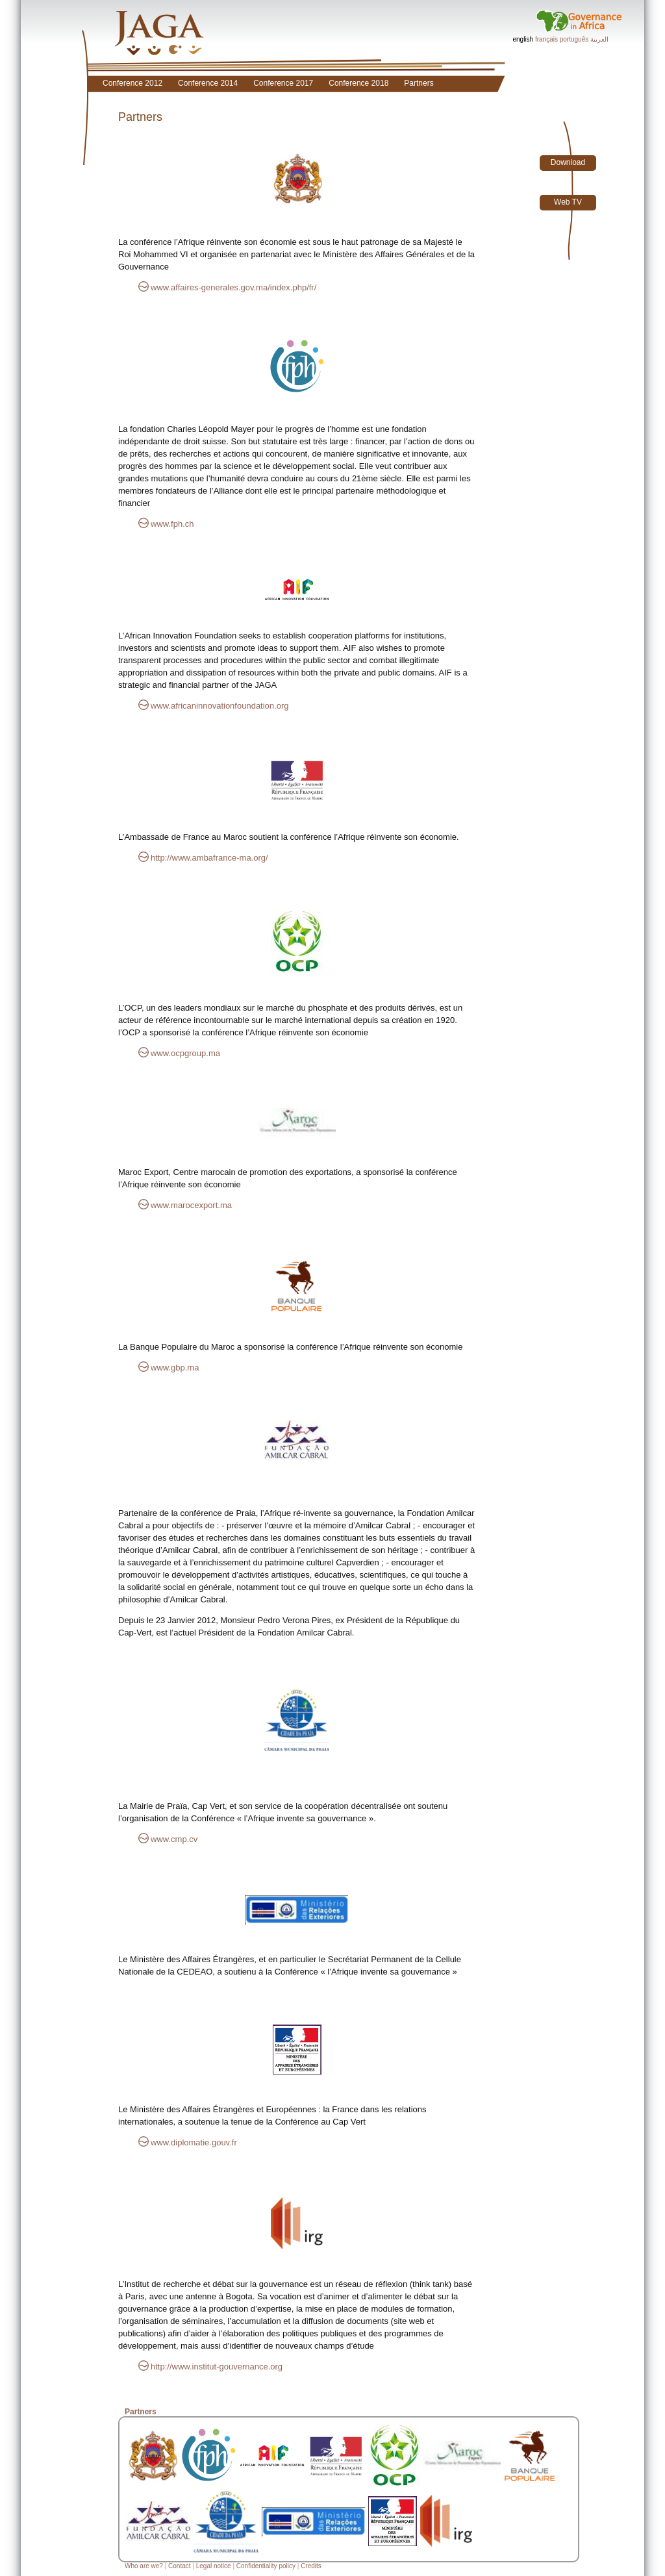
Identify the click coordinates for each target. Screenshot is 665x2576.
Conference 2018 (358, 83)
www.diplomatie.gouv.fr (194, 2142)
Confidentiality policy (265, 2566)
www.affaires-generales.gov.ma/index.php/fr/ (233, 287)
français (546, 39)
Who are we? (144, 2566)
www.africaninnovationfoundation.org (219, 706)
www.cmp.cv (174, 1839)
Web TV (568, 202)
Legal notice (213, 2566)
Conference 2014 (208, 83)
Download (568, 162)
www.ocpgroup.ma (185, 1053)
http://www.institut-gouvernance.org (216, 2366)
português (574, 39)
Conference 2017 (283, 83)
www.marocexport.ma (191, 1205)
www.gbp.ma (175, 1367)
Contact (179, 2566)
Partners (418, 83)
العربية (599, 39)
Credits (311, 2566)
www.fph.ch (172, 524)
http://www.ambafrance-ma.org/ (209, 858)
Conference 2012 (132, 83)
